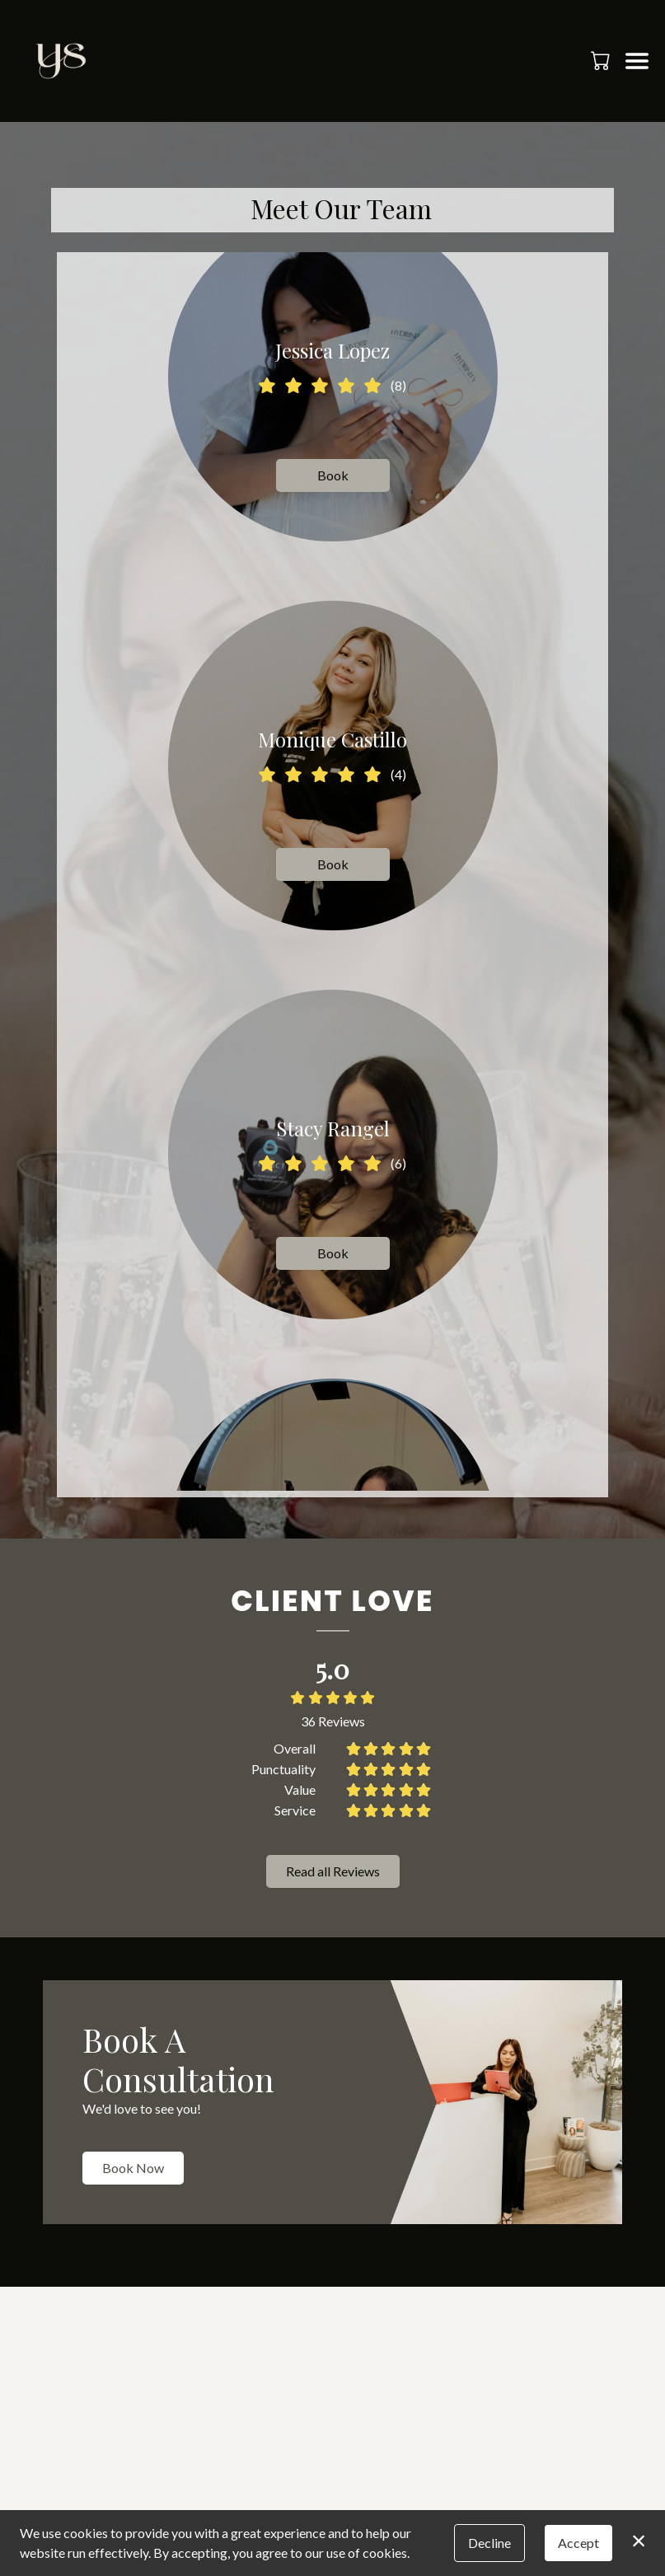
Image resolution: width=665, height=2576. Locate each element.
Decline (489, 2542)
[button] (602, 60)
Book (332, 475)
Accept (578, 2542)
